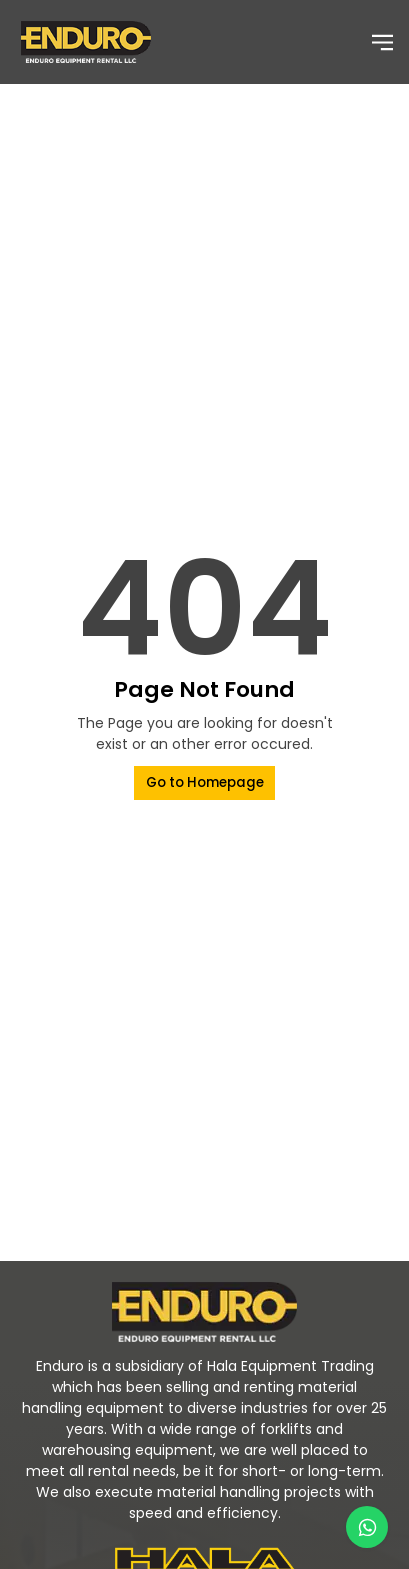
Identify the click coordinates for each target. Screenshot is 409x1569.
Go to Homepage (205, 782)
